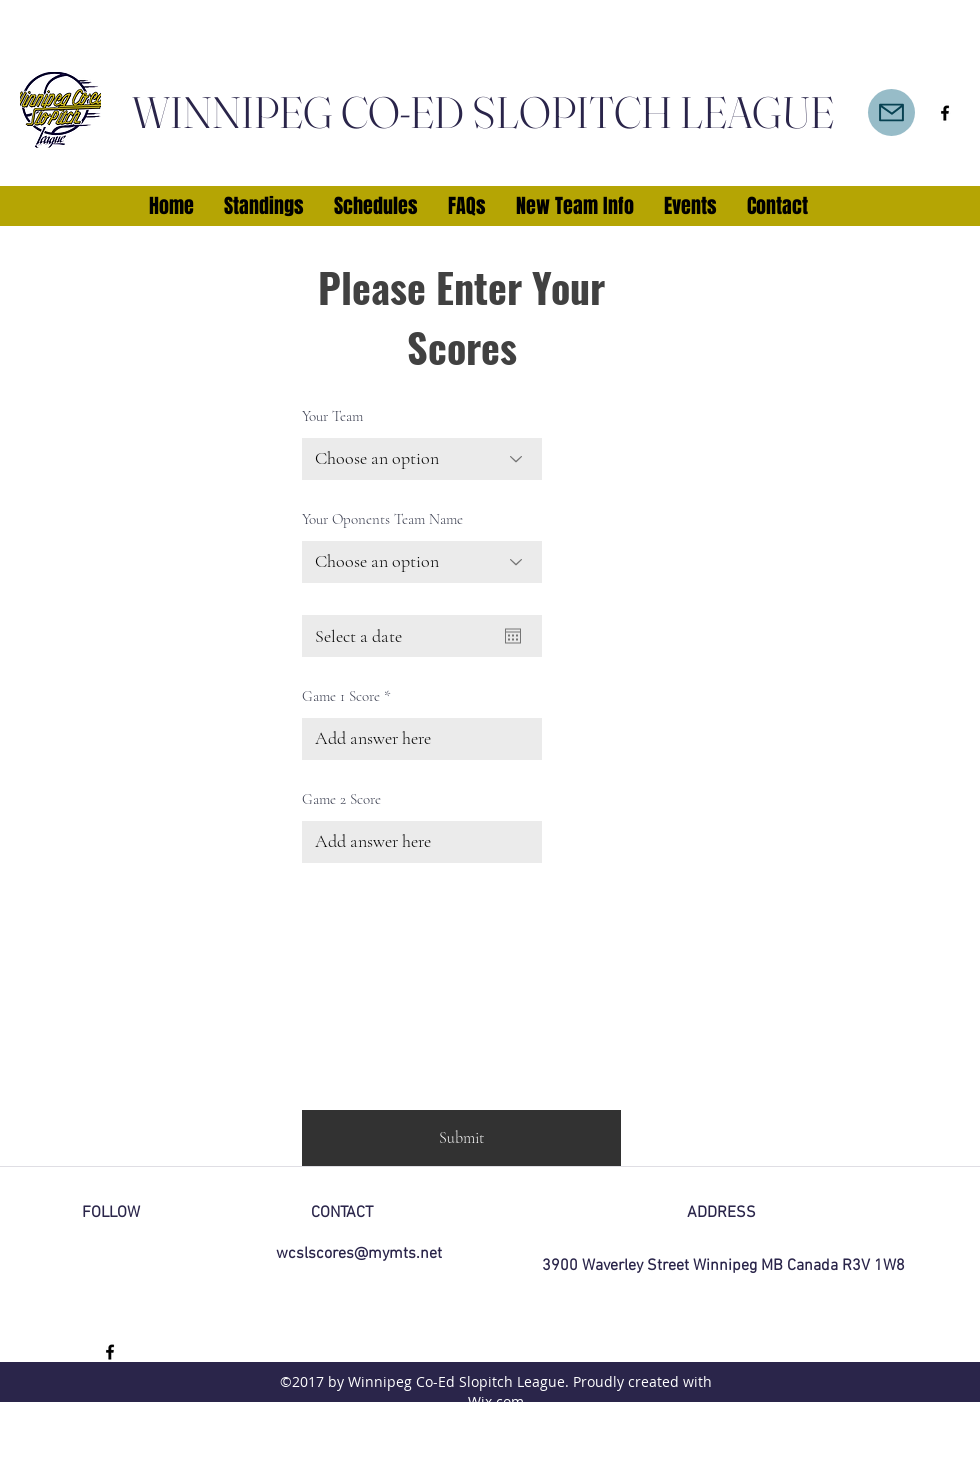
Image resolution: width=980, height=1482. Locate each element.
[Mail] (891, 112)
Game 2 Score (341, 799)
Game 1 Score (341, 696)
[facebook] (945, 113)
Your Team (332, 416)
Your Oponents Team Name (382, 519)
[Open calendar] (513, 636)
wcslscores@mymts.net (359, 1254)
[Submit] (461, 1138)
